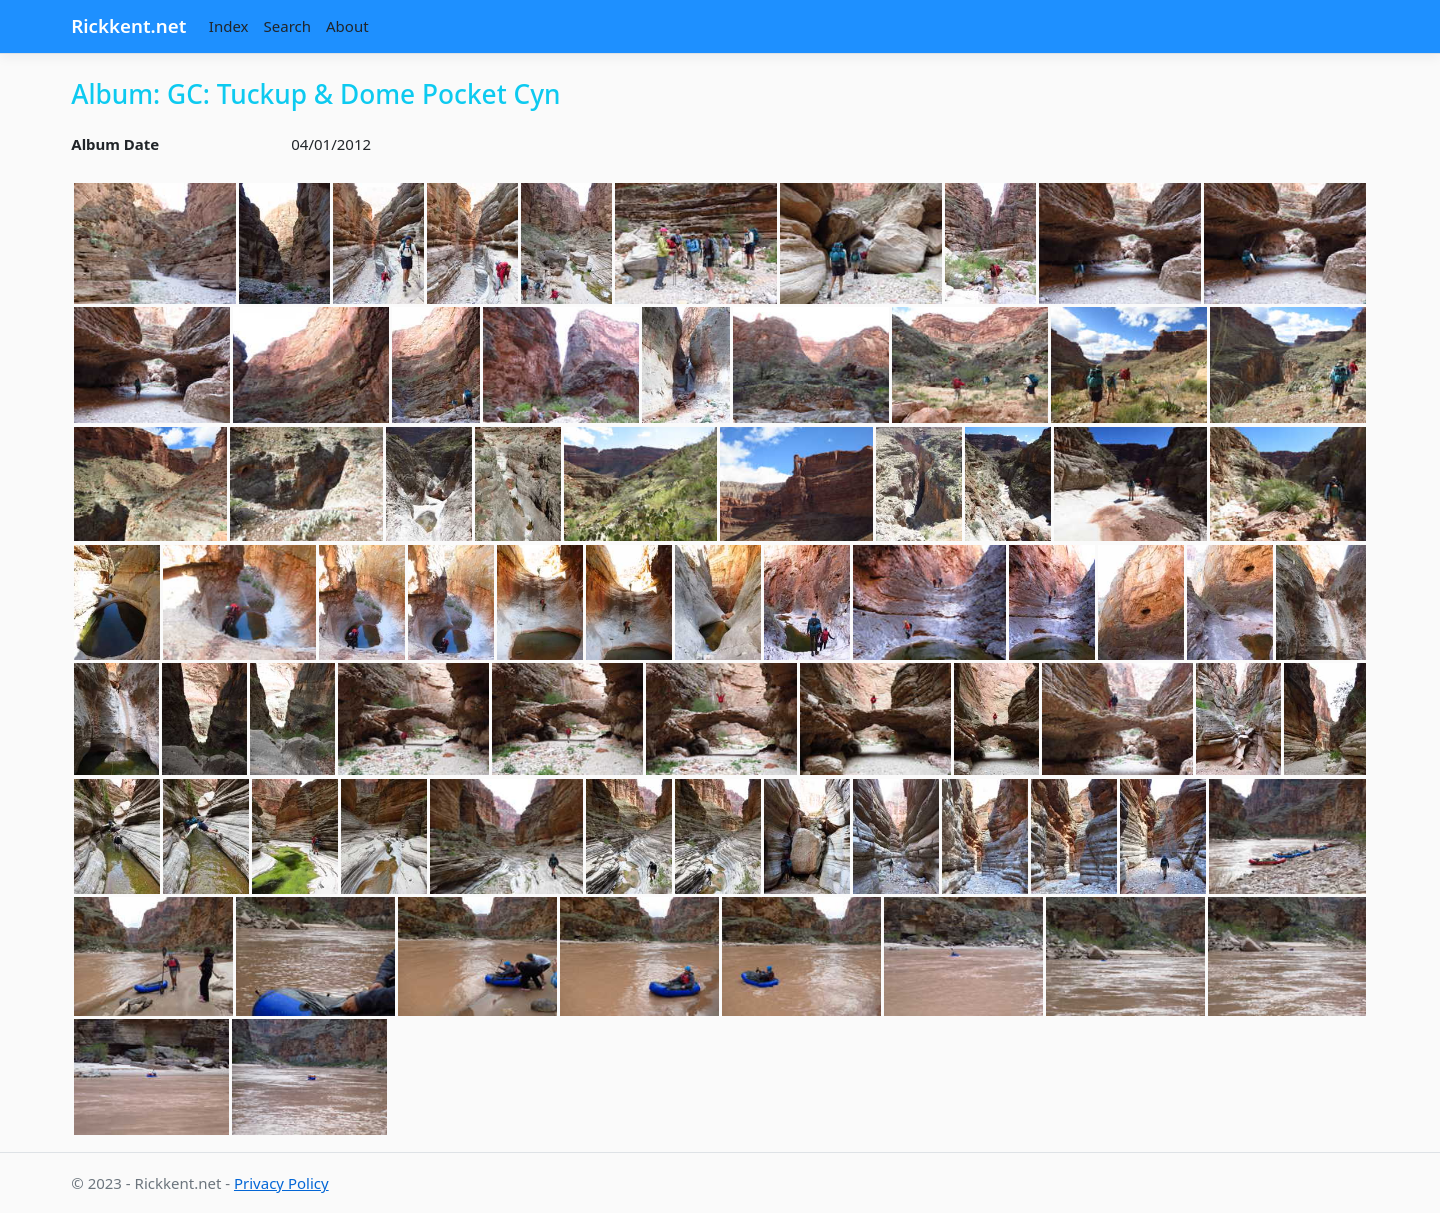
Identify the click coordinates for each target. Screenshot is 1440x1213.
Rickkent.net (128, 25)
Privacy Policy (281, 1183)
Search (287, 26)
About (347, 26)
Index (229, 26)
